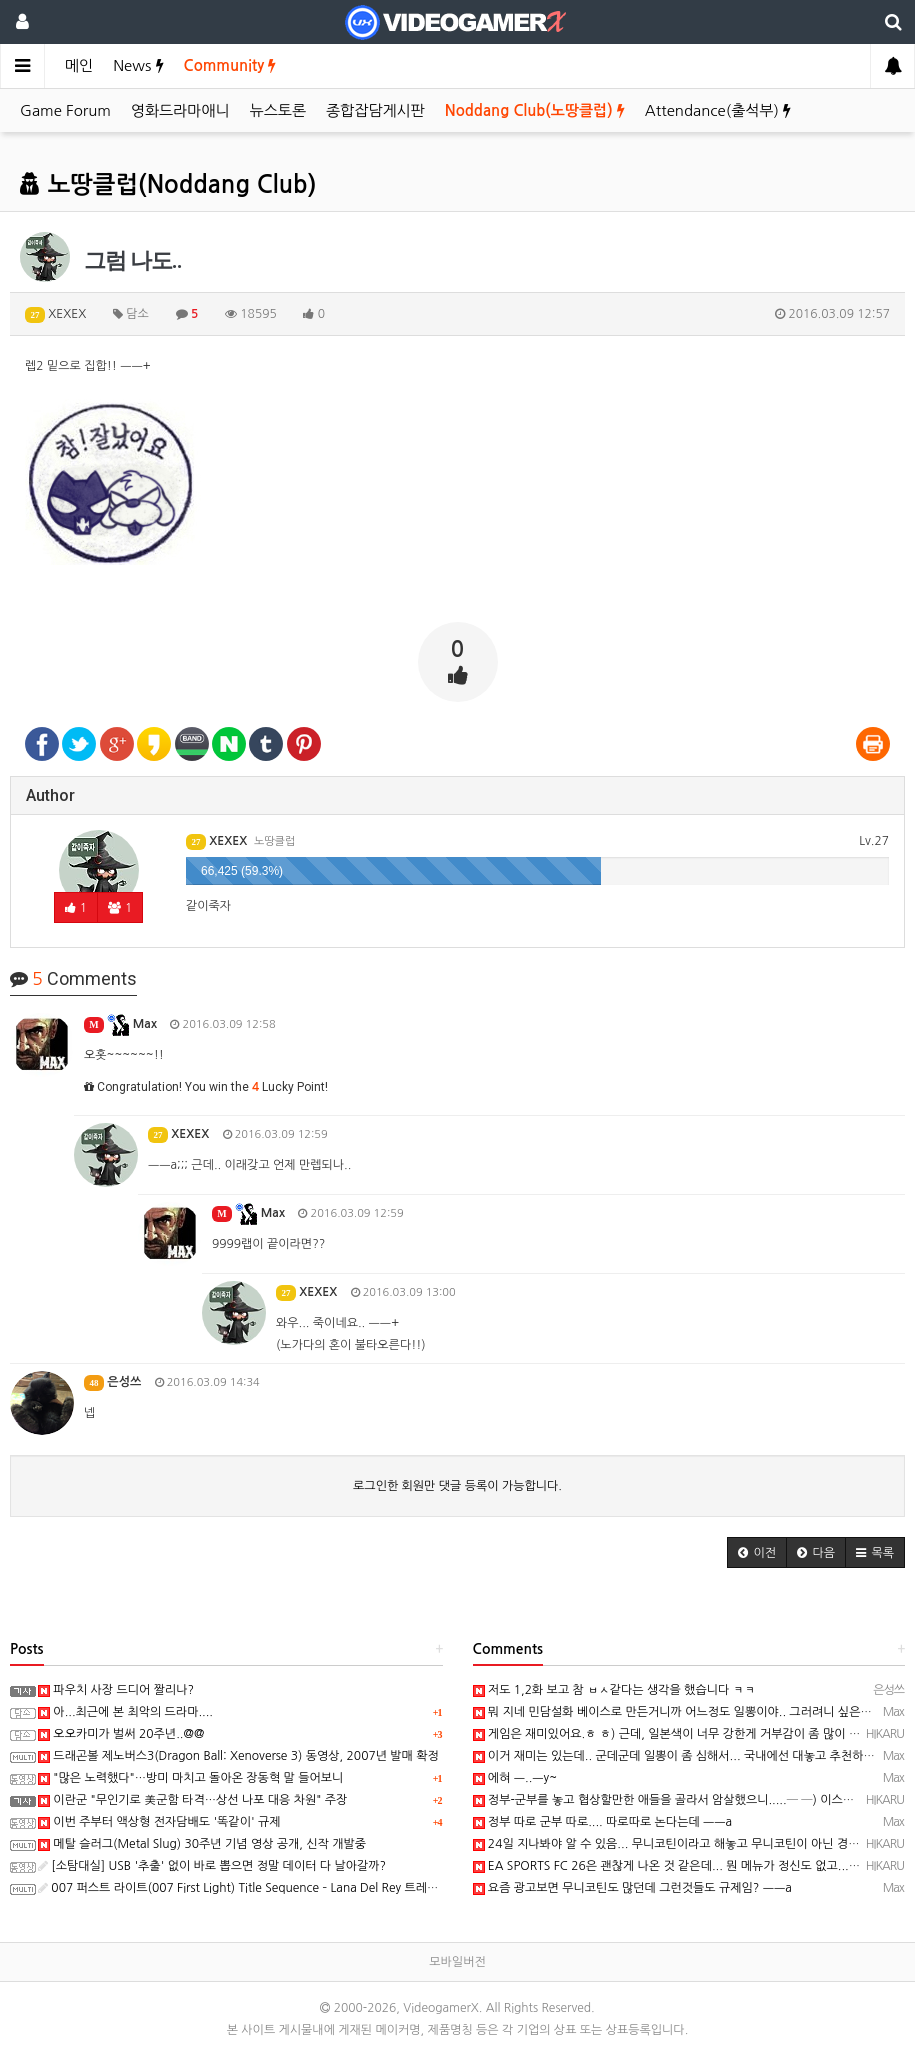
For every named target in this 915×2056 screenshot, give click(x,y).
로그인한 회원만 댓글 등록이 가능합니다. (457, 1486)
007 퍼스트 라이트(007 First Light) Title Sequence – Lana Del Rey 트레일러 (244, 1888)
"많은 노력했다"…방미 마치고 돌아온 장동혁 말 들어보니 (190, 1778)
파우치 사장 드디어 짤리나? (116, 1690)
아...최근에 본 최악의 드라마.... (125, 1712)
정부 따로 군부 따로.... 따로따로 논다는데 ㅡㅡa (603, 1822)
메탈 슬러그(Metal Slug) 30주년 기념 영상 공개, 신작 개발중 (202, 1844)
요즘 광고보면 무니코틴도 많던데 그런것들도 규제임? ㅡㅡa (632, 1888)
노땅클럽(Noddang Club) (168, 185)
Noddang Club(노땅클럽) (535, 110)
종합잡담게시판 (375, 110)
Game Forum (65, 110)
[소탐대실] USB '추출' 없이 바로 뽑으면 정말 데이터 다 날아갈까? (212, 1866)
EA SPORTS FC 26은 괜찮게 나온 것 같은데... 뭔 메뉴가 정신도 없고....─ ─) (678, 1866)
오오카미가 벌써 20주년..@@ (121, 1734)
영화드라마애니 (180, 110)
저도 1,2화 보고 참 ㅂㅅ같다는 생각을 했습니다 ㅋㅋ (614, 1690)
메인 (79, 65)
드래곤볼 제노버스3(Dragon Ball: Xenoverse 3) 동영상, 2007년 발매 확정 (238, 1756)
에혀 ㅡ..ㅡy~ (515, 1778)
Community (230, 65)
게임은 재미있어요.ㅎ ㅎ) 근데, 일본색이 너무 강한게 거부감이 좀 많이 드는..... (681, 1734)
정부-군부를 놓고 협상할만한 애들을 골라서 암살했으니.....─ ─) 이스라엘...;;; (680, 1800)
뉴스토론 (278, 110)
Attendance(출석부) (718, 110)
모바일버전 (457, 1962)
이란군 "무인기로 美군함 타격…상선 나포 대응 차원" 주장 (192, 1800)
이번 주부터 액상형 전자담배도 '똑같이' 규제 (159, 1822)
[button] (757, 1552)
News (138, 65)
